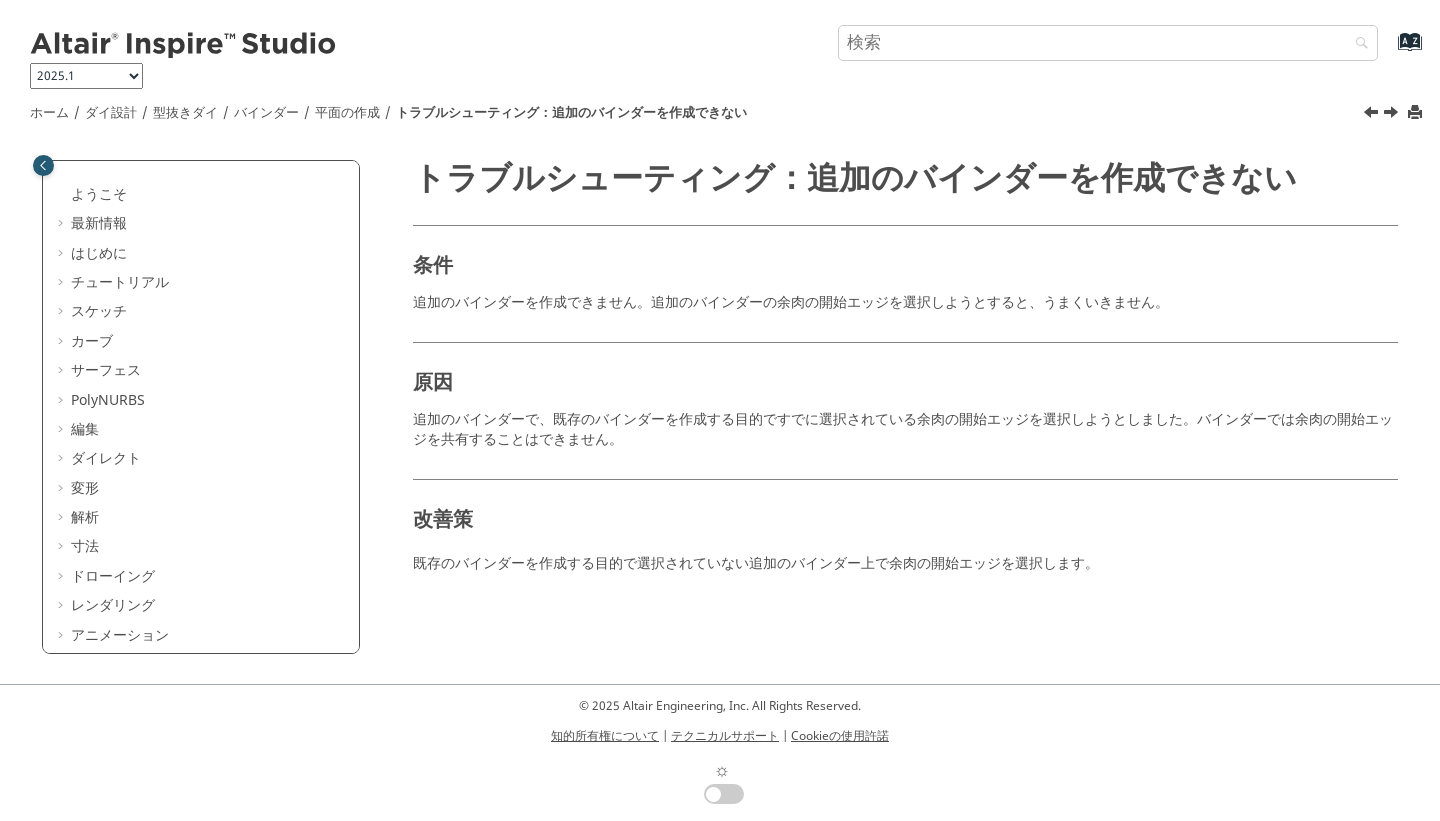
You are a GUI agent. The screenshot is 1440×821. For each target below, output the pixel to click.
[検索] (1357, 44)
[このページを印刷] (1417, 113)
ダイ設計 (111, 113)
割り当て (141, 310)
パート (106, 222)
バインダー (266, 113)
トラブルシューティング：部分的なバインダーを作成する (232, 379)
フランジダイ (127, 584)
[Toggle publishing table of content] (43, 165)
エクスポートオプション (162, 643)
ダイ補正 (113, 614)
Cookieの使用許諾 (840, 736)
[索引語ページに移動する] (1388, 51)
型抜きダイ (185, 113)
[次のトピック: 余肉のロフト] (1393, 115)
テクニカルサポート (725, 736)
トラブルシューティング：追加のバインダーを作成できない (571, 113)
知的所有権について (605, 736)
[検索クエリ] (1108, 43)
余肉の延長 (134, 496)
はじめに (113, 192)
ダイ (113, 526)
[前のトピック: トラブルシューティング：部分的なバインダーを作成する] (1373, 115)
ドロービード (141, 555)
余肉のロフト (141, 467)
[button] (63, 164)
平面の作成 (347, 113)
